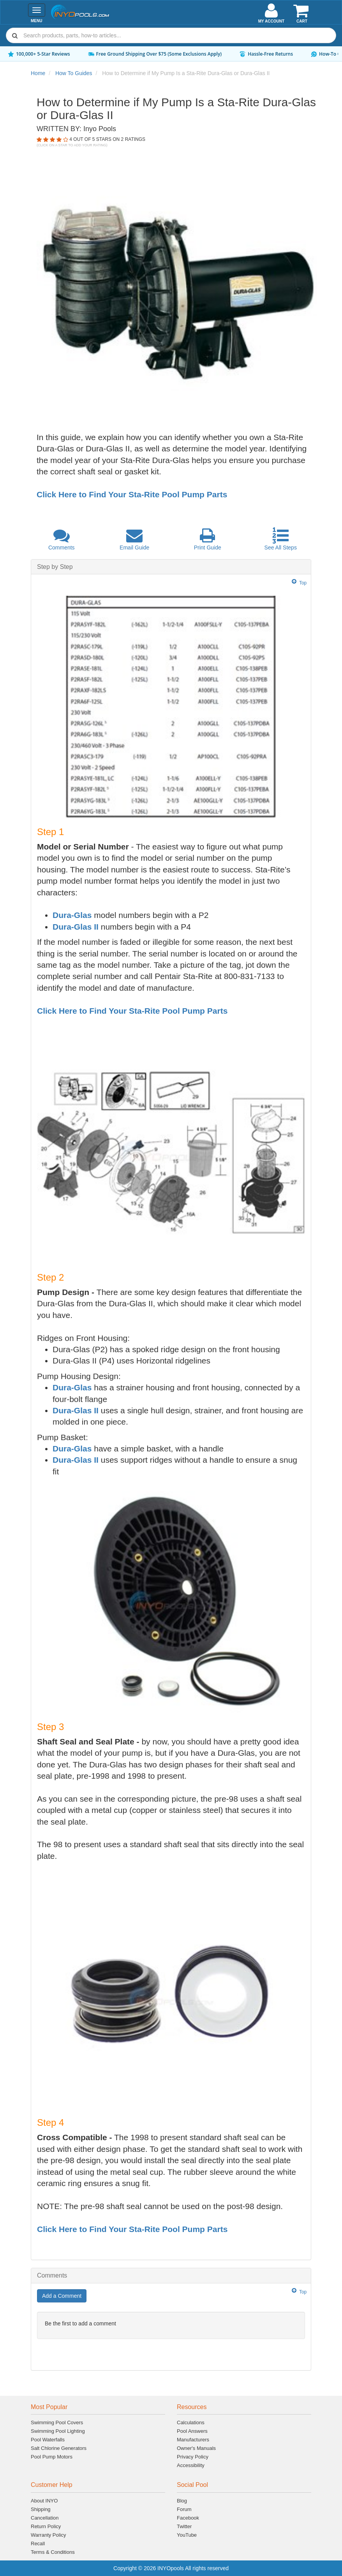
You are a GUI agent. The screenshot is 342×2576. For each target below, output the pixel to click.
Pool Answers (192, 2431)
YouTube (187, 2535)
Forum (184, 2509)
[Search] (178, 35)
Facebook (188, 2518)
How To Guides (73, 73)
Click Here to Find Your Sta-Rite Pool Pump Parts (132, 494)
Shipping (41, 2509)
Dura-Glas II (76, 926)
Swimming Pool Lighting (58, 2431)
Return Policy (46, 2526)
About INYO (44, 2501)
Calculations (190, 2422)
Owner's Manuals (196, 2448)
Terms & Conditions (53, 2552)
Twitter (184, 2526)
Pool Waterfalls (48, 2440)
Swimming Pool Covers (57, 2422)
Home (38, 73)
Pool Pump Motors (51, 2457)
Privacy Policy (192, 2457)
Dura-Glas (72, 915)
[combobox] (171, 35)
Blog (182, 2501)
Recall (38, 2543)
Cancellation (45, 2518)
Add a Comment (61, 2296)
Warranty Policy (48, 2535)
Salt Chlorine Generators (58, 2448)
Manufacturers (193, 2440)
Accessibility (190, 2465)
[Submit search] (15, 35)
